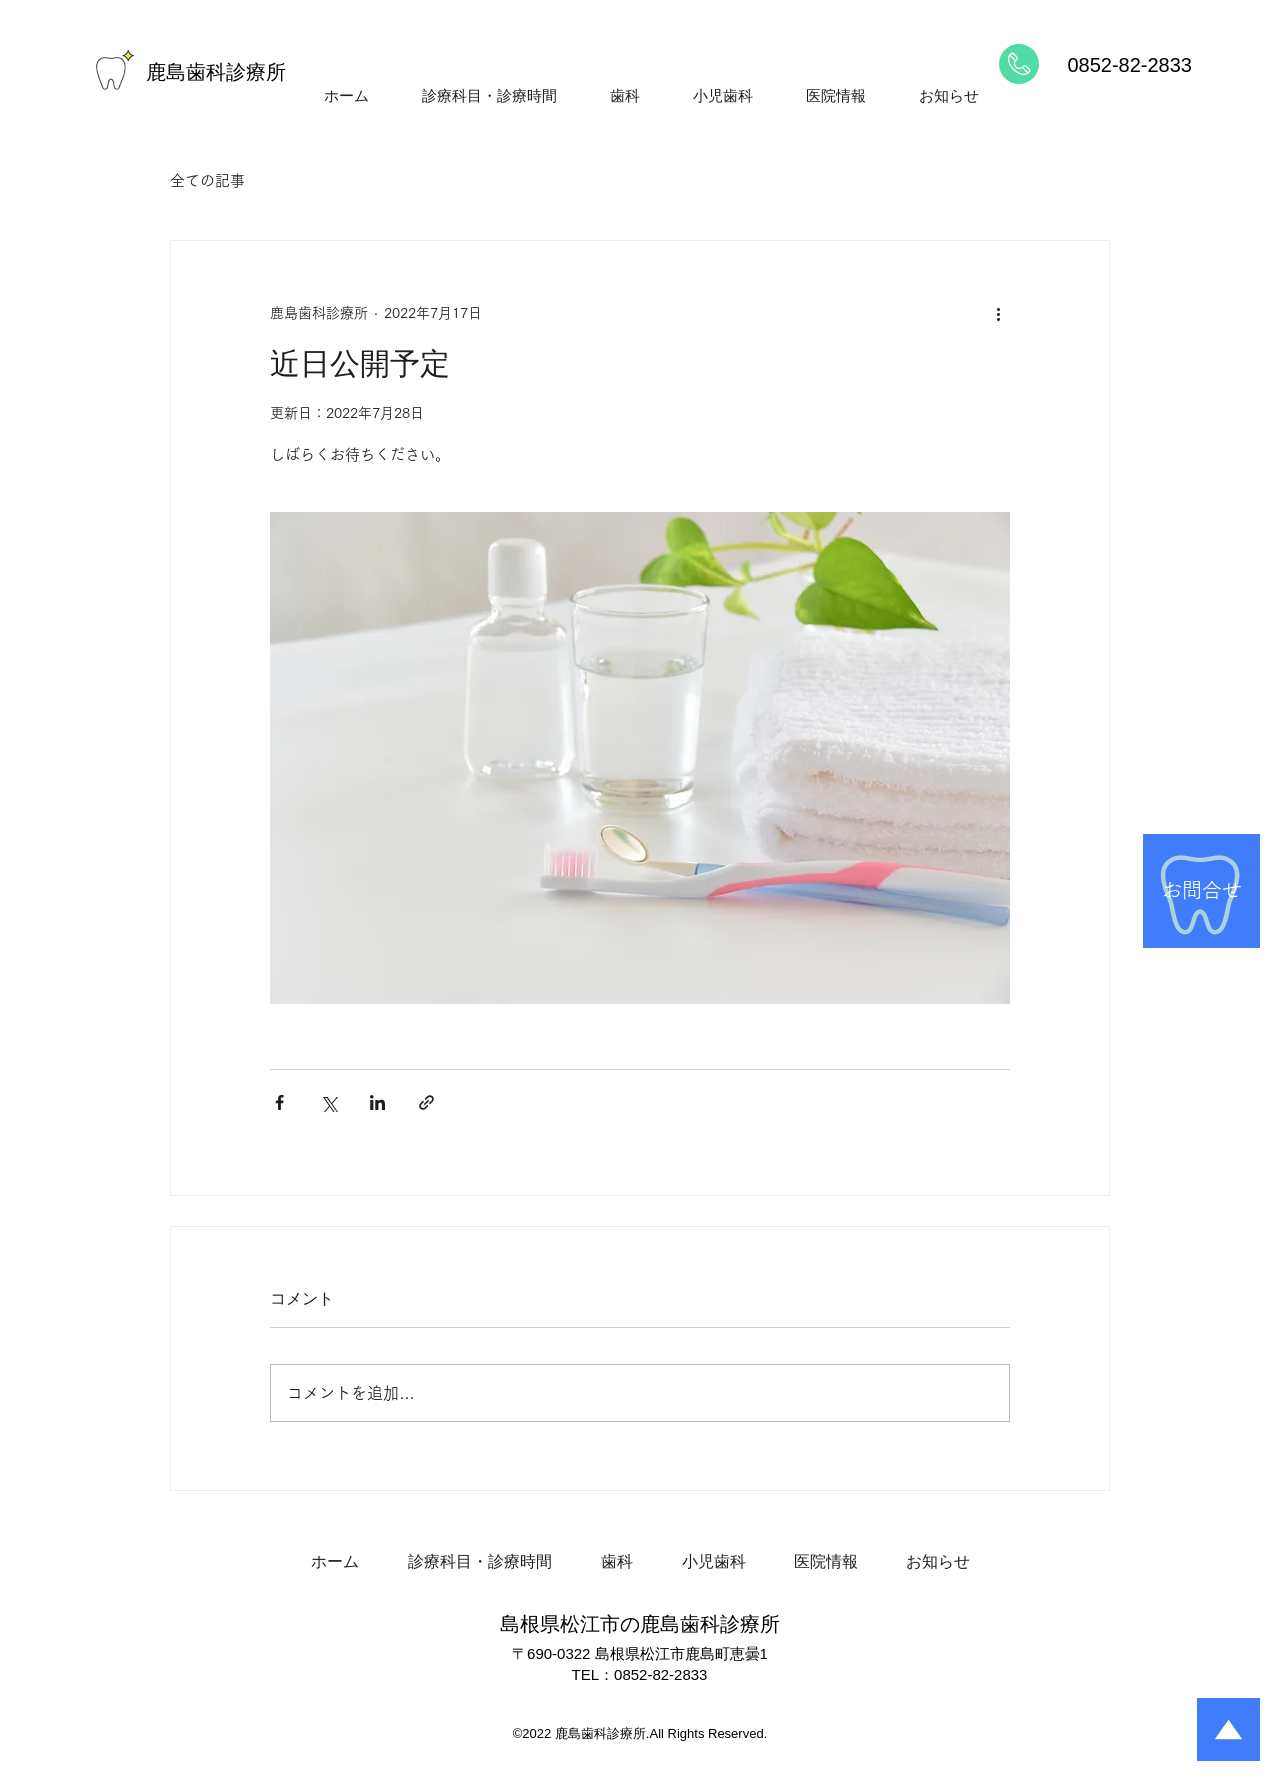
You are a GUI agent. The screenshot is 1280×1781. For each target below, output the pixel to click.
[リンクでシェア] (426, 1102)
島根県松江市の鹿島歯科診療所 (640, 1624)
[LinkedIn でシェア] (377, 1102)
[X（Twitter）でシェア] (328, 1102)
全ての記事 (207, 180)
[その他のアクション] (998, 313)
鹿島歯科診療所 (216, 72)
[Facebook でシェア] (279, 1102)
